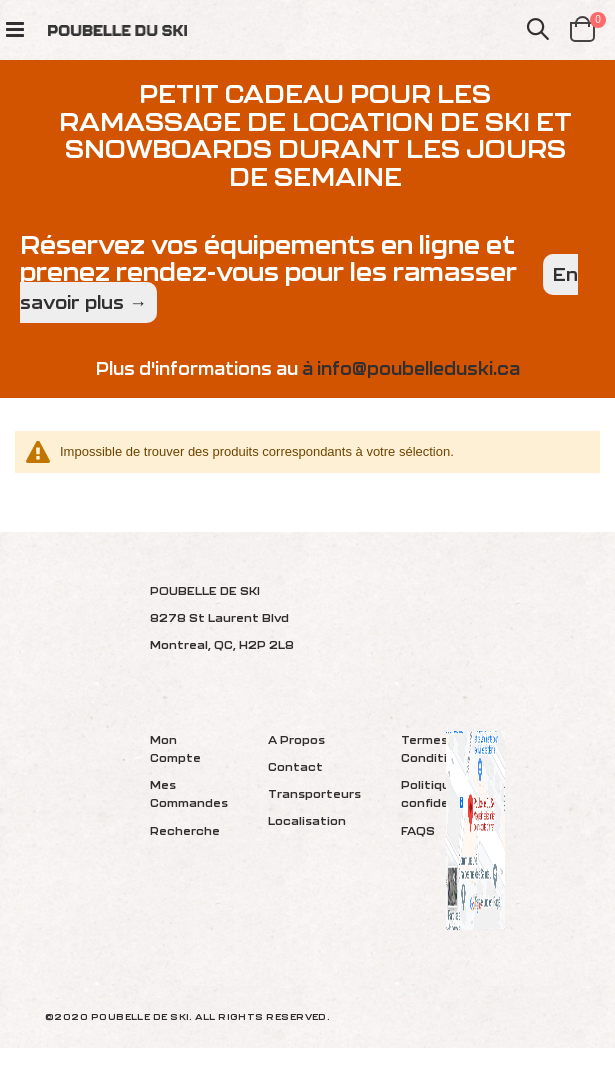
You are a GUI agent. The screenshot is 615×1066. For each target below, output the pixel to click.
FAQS (418, 830)
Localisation (307, 820)
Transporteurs (314, 793)
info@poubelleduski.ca (418, 368)
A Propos (296, 739)
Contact (295, 766)
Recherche (185, 830)
